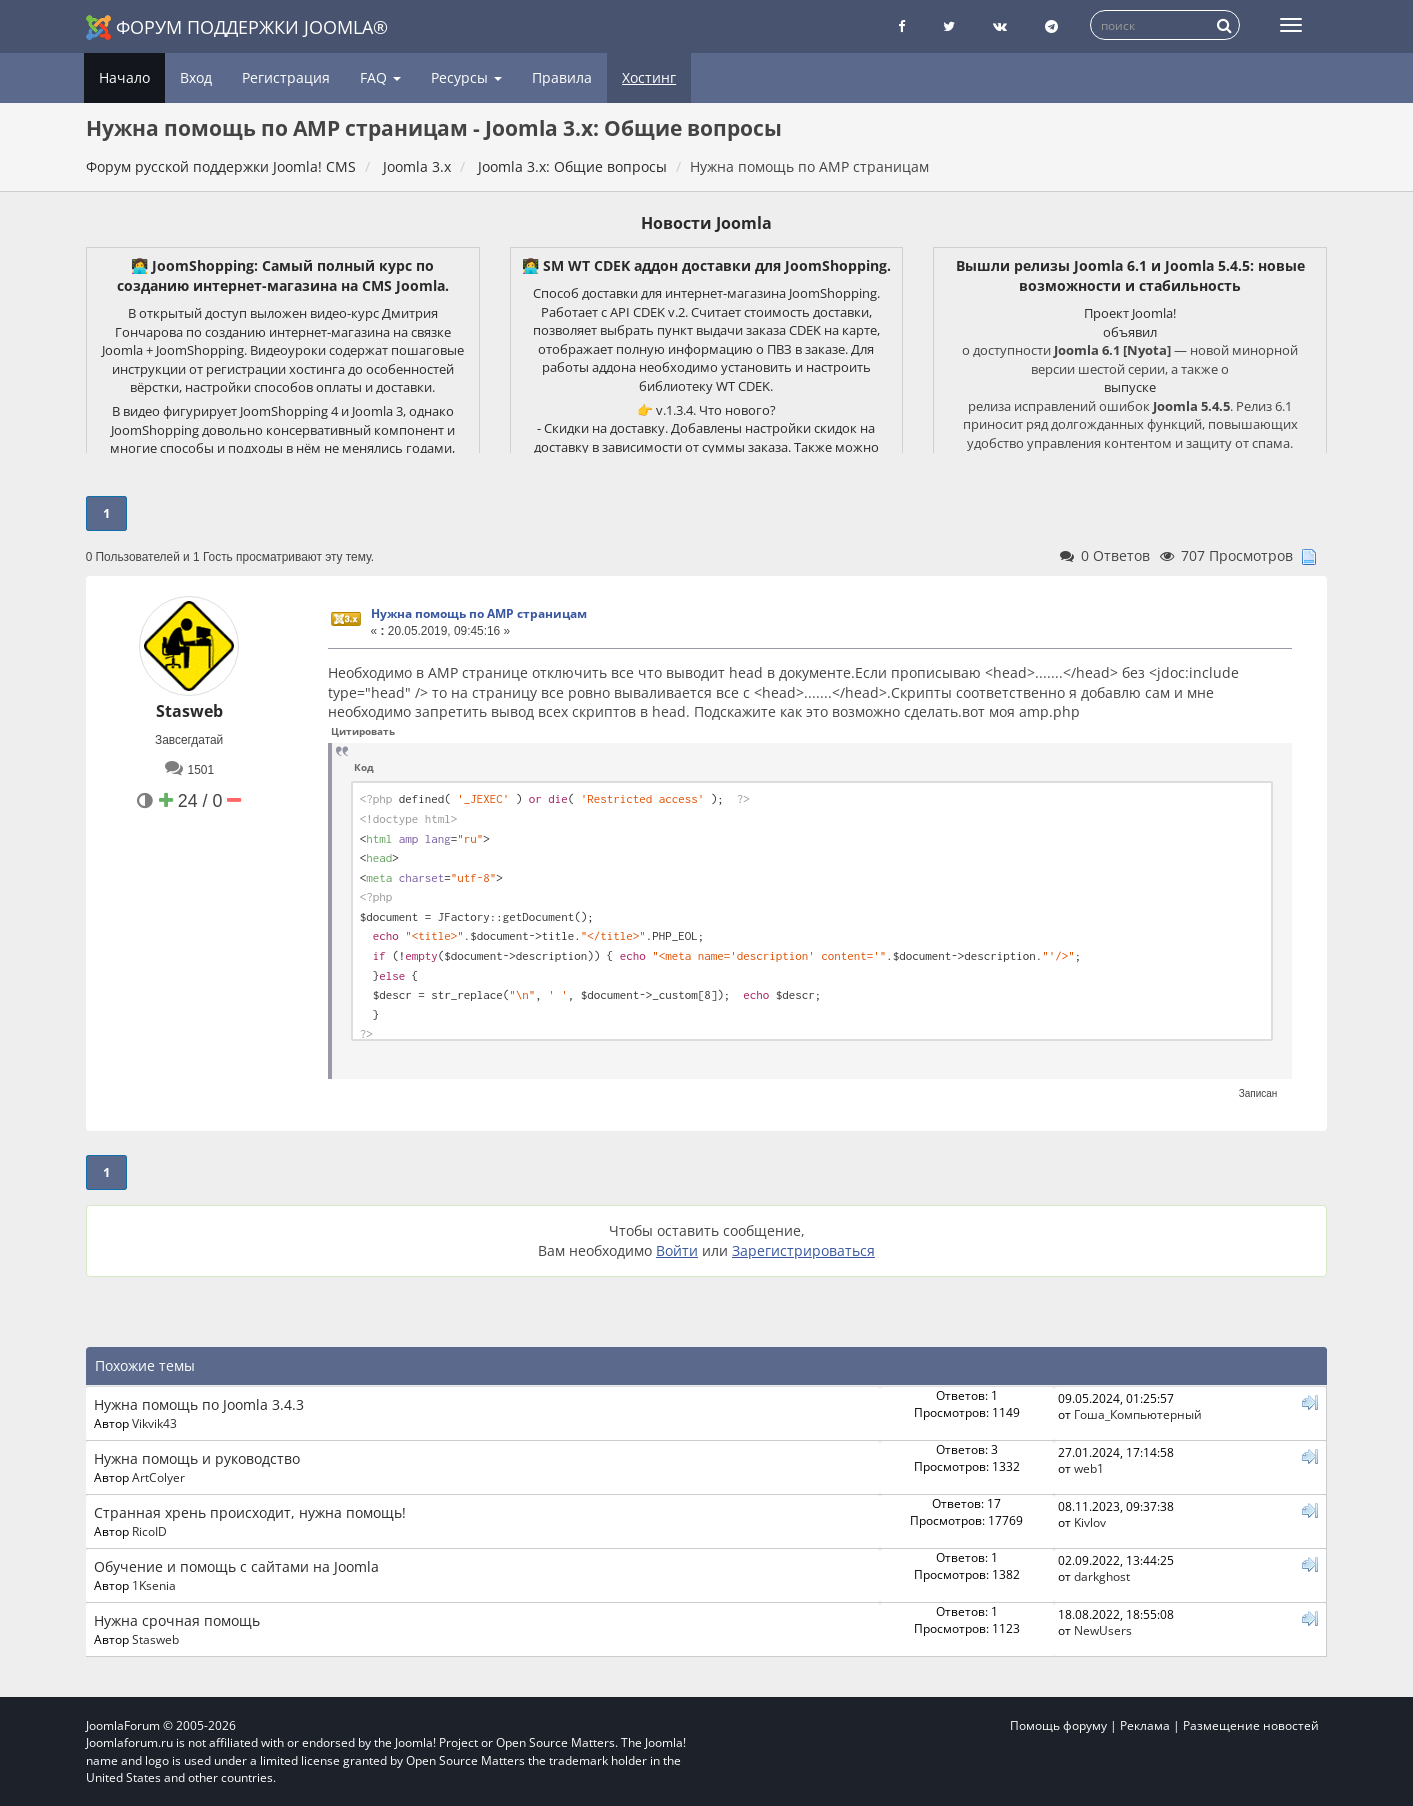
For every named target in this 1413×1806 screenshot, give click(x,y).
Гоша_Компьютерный (1138, 1414)
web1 (1089, 1468)
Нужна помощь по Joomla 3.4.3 (199, 1404)
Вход (196, 77)
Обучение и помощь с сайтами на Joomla (236, 1566)
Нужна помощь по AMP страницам (479, 613)
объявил (1130, 332)
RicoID (149, 1531)
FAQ (380, 77)
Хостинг (649, 77)
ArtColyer (158, 1477)
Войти (677, 1250)
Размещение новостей (1251, 1725)
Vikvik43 (154, 1423)
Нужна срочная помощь (177, 1620)
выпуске (1130, 387)
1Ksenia (154, 1585)
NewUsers (1103, 1630)
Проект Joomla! (1130, 313)
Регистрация (286, 77)
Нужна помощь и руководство (197, 1458)
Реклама (1145, 1725)
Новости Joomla (706, 223)
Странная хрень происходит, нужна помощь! (250, 1512)
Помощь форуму (1058, 1725)
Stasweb (189, 711)
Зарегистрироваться (803, 1250)
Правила (562, 77)
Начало (124, 77)
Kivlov (1090, 1522)
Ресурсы (466, 77)
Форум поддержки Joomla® (237, 27)
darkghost (1102, 1576)
